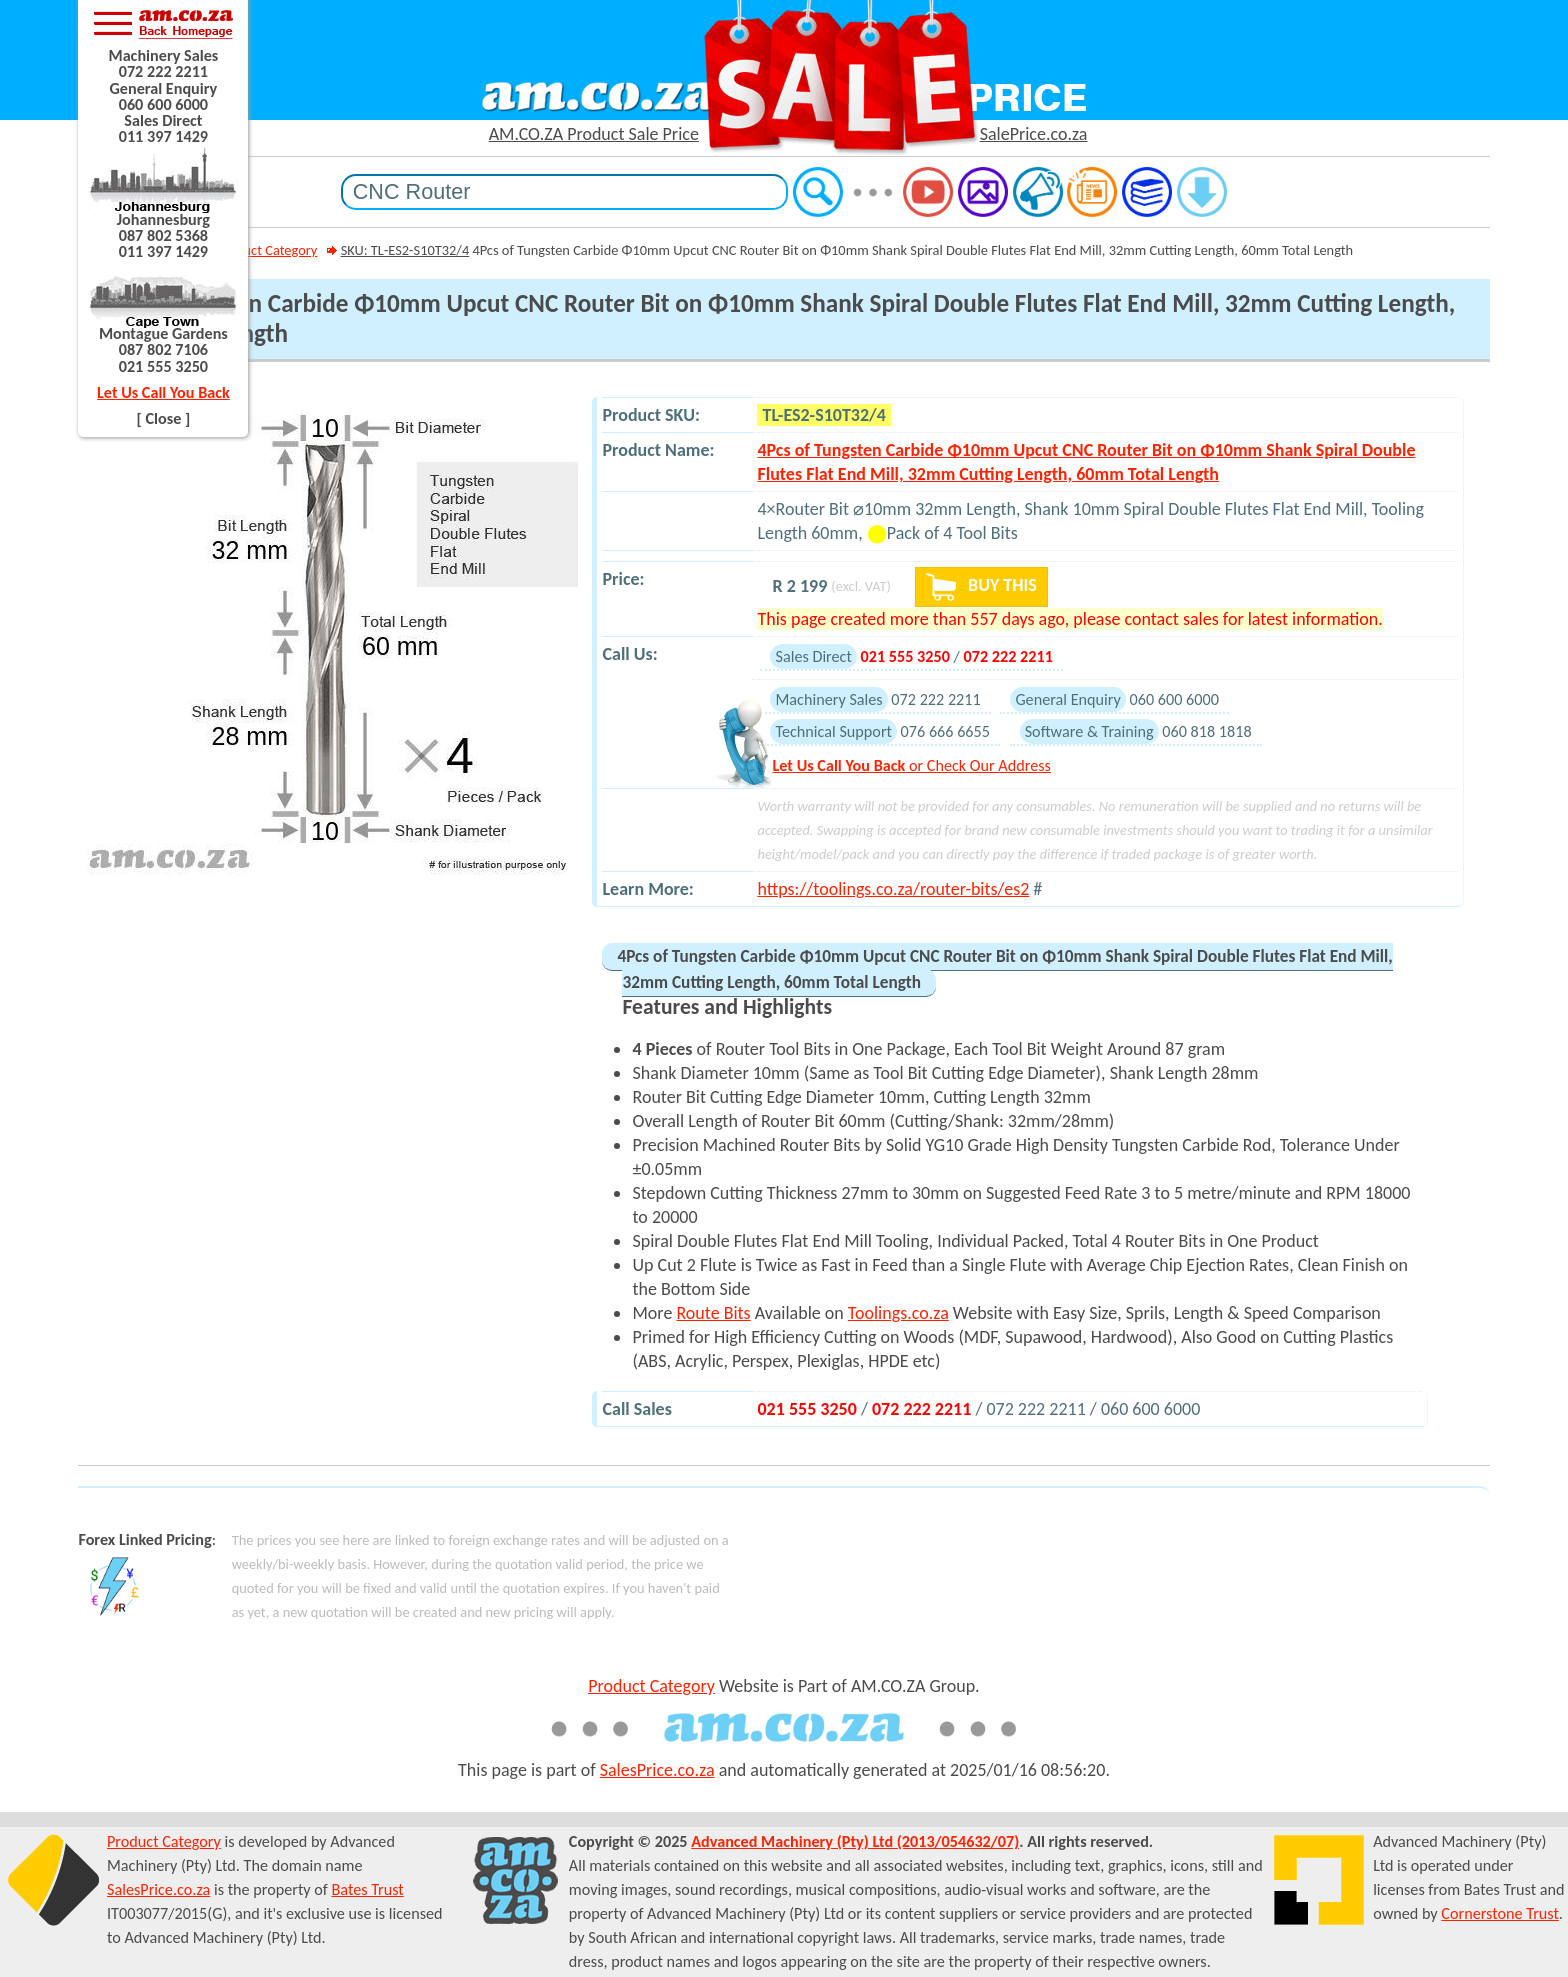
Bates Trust (367, 1889)
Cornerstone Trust (1500, 1913)
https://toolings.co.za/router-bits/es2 (893, 889)
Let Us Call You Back (163, 392)
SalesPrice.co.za (657, 1770)
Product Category (266, 250)
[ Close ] (164, 418)
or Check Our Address (911, 766)
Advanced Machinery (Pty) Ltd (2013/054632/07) (855, 1841)
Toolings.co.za (898, 1313)
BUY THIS (981, 587)
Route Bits (713, 1313)
